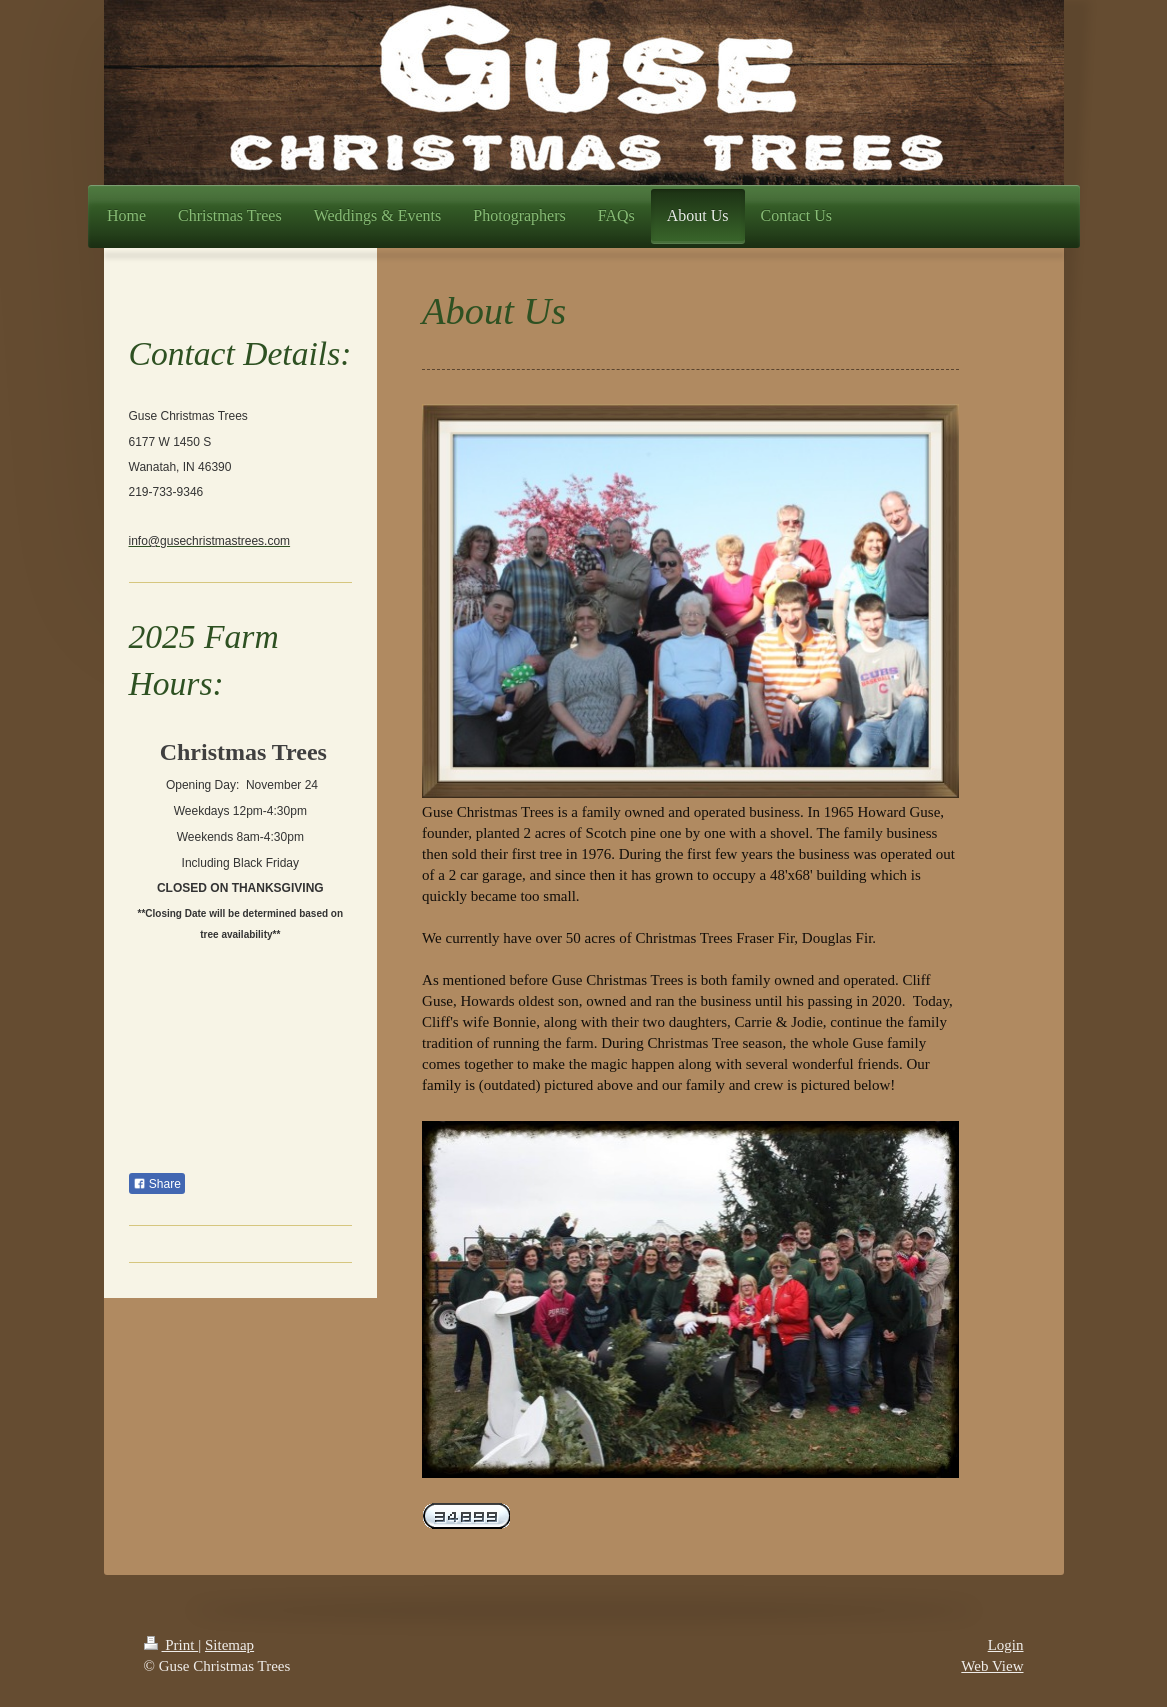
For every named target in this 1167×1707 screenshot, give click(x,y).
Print (171, 1645)
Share (157, 1184)
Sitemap (229, 1645)
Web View (992, 1666)
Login (1006, 1645)
